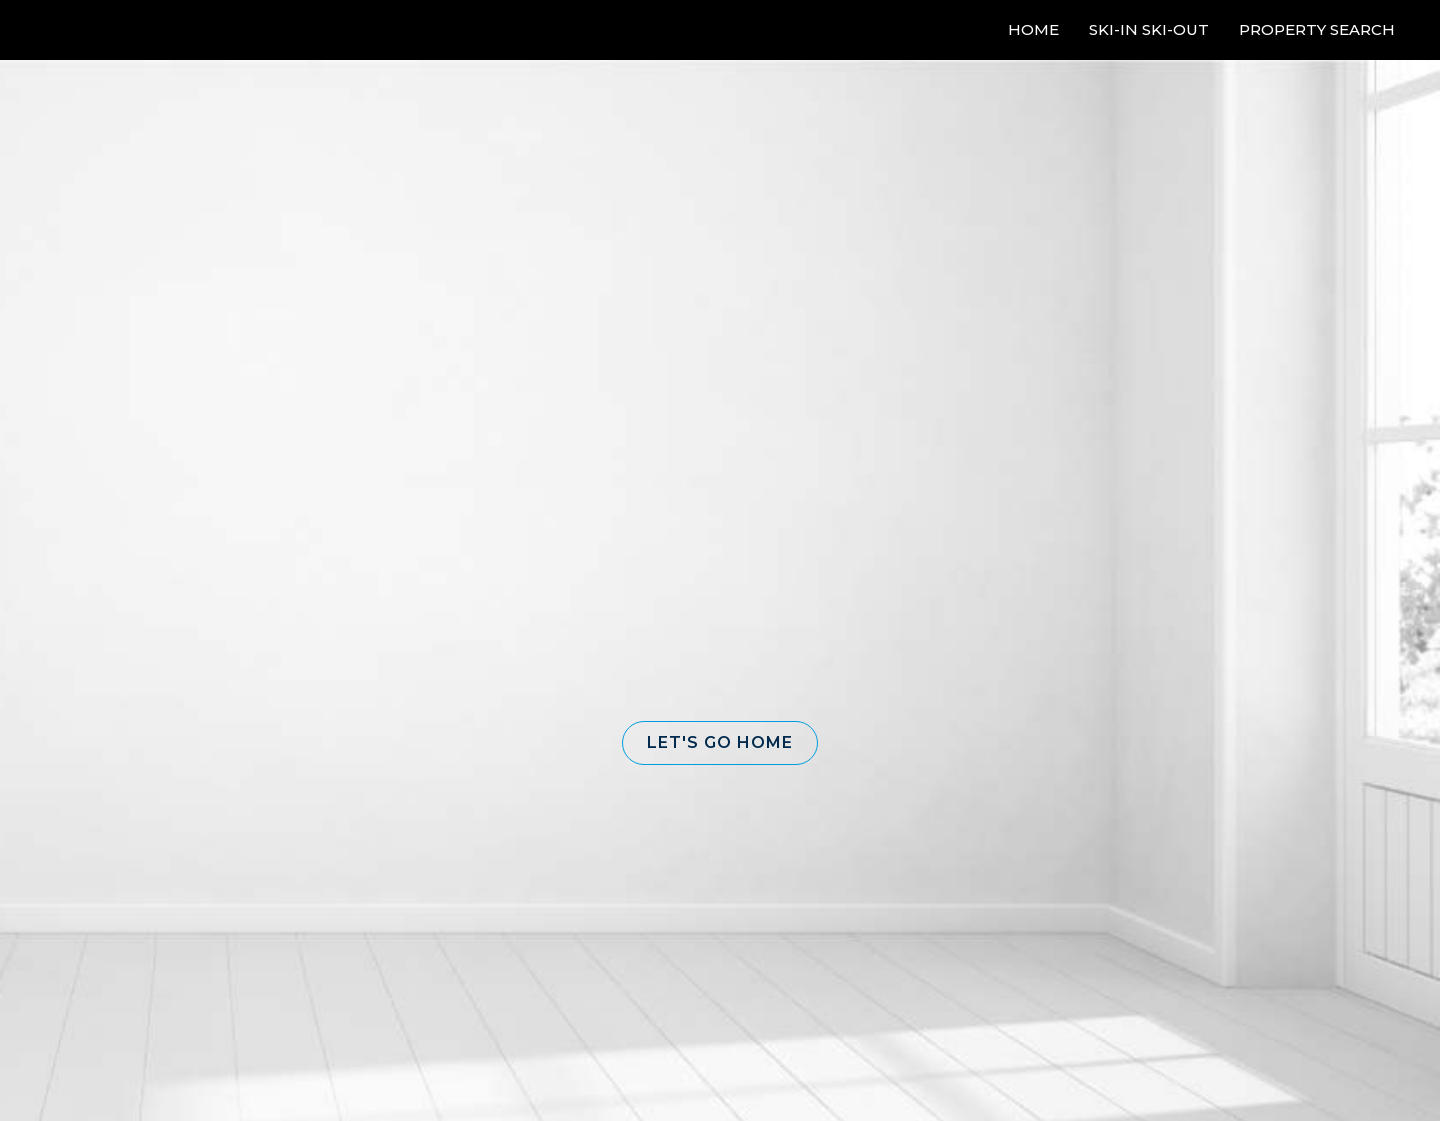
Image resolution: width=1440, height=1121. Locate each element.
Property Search (1317, 29)
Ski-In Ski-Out (1149, 29)
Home (1033, 29)
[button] (720, 743)
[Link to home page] (90, 30)
